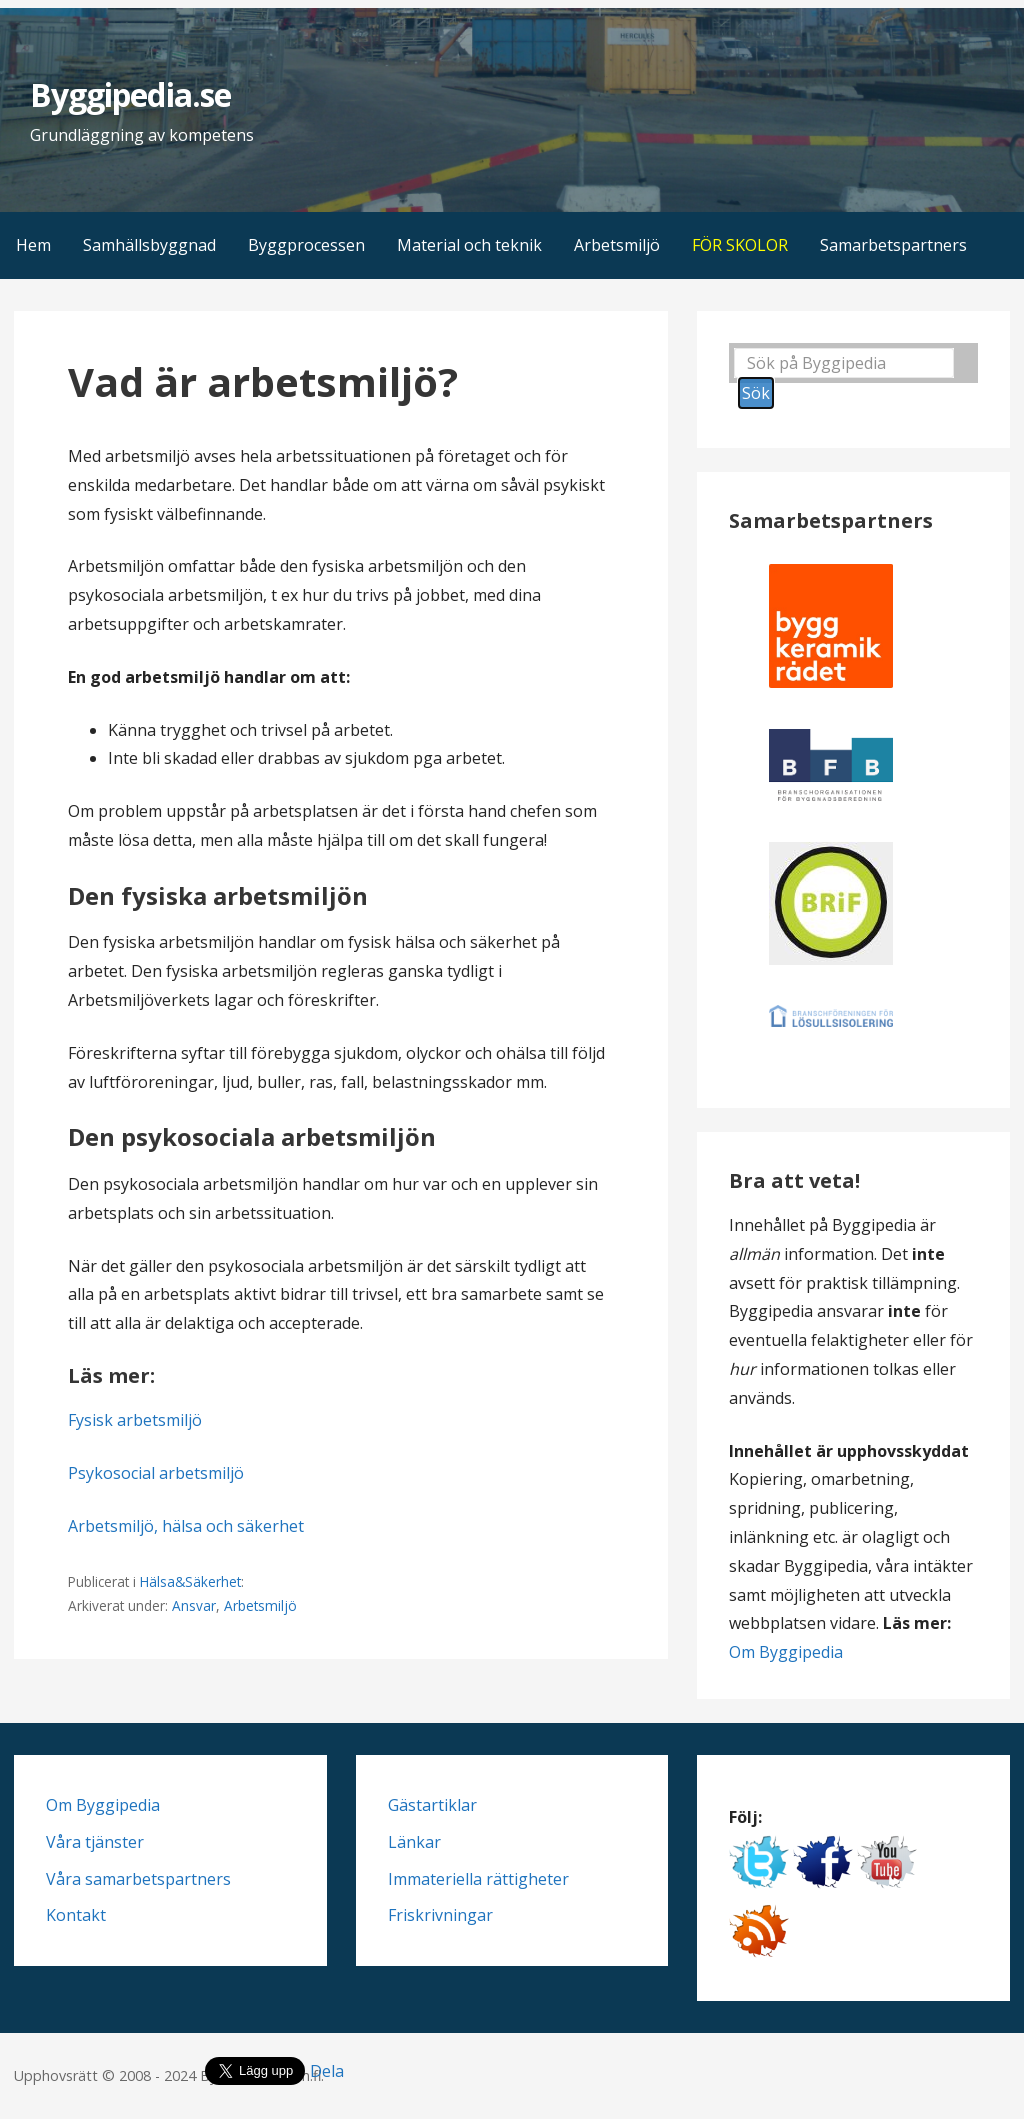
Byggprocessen (306, 245)
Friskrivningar (440, 1915)
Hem (33, 245)
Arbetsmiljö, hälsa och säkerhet (186, 1526)
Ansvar (194, 1605)
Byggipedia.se (130, 94)
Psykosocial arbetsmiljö (156, 1473)
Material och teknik (469, 245)
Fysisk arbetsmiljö (135, 1420)
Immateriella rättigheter (478, 1879)
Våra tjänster (95, 1842)
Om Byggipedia (786, 1652)
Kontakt (76, 1915)
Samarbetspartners (893, 245)
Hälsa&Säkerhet (190, 1581)
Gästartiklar (432, 1805)
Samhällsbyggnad (149, 245)
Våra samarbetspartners (138, 1879)
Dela (327, 2071)
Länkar (414, 1842)
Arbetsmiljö (617, 245)
